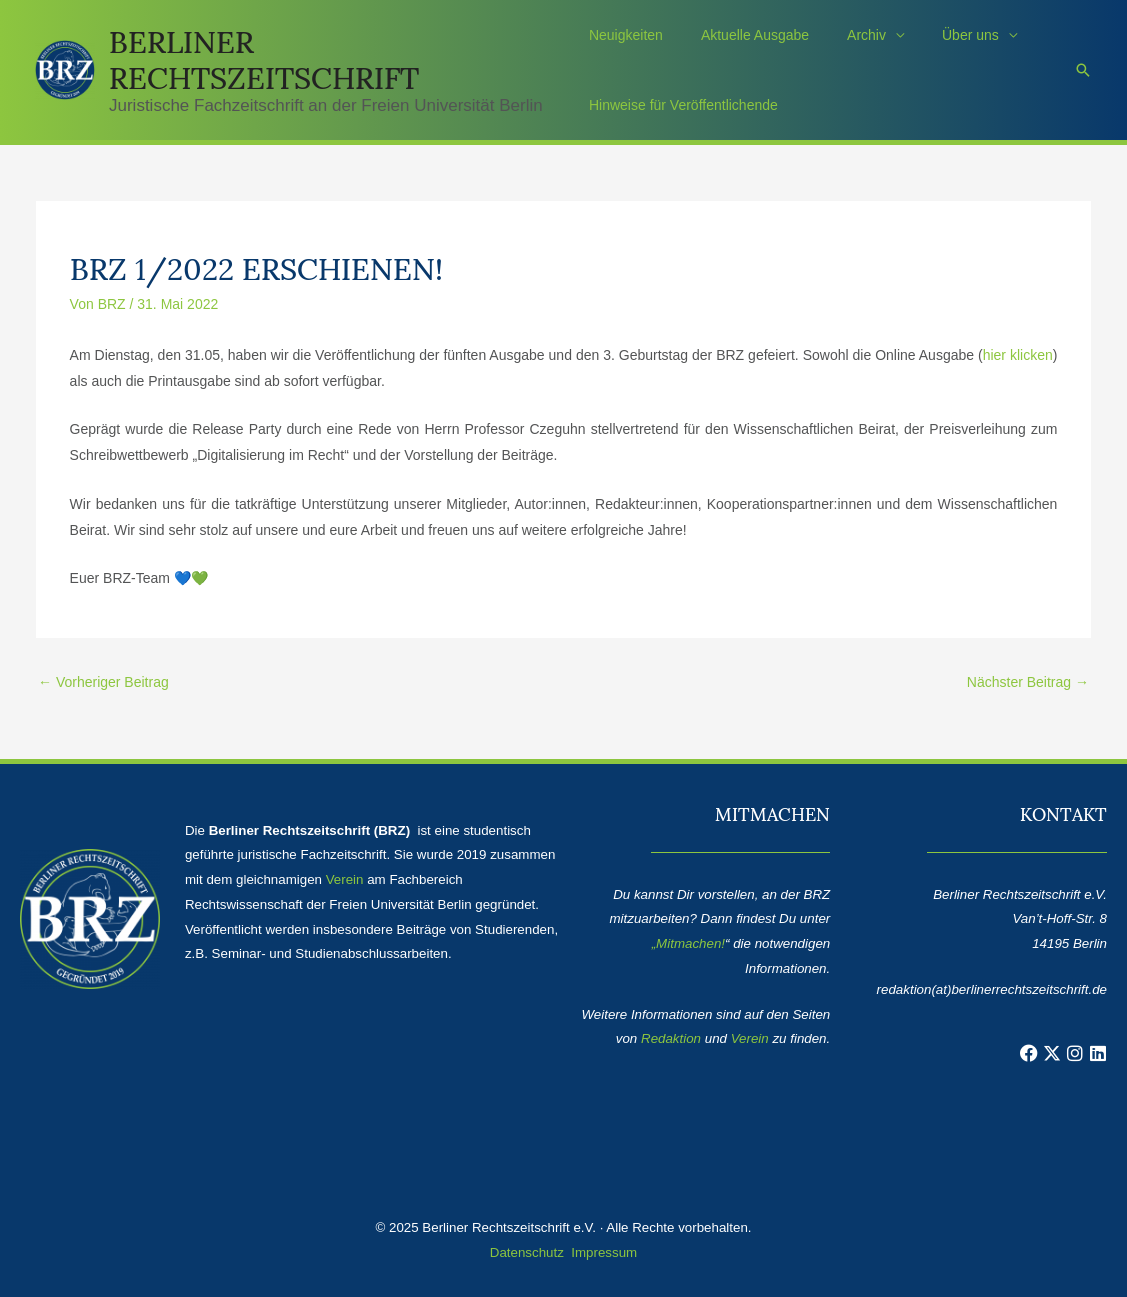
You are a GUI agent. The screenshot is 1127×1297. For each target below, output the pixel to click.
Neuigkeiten (626, 35)
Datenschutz (527, 1252)
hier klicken (1018, 355)
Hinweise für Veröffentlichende (683, 105)
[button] (1083, 70)
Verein (345, 879)
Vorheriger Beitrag (103, 682)
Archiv (846, 35)
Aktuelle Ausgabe (745, 35)
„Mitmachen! (688, 943)
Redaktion (671, 1038)
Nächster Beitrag (1028, 682)
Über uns (940, 35)
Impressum (604, 1252)
